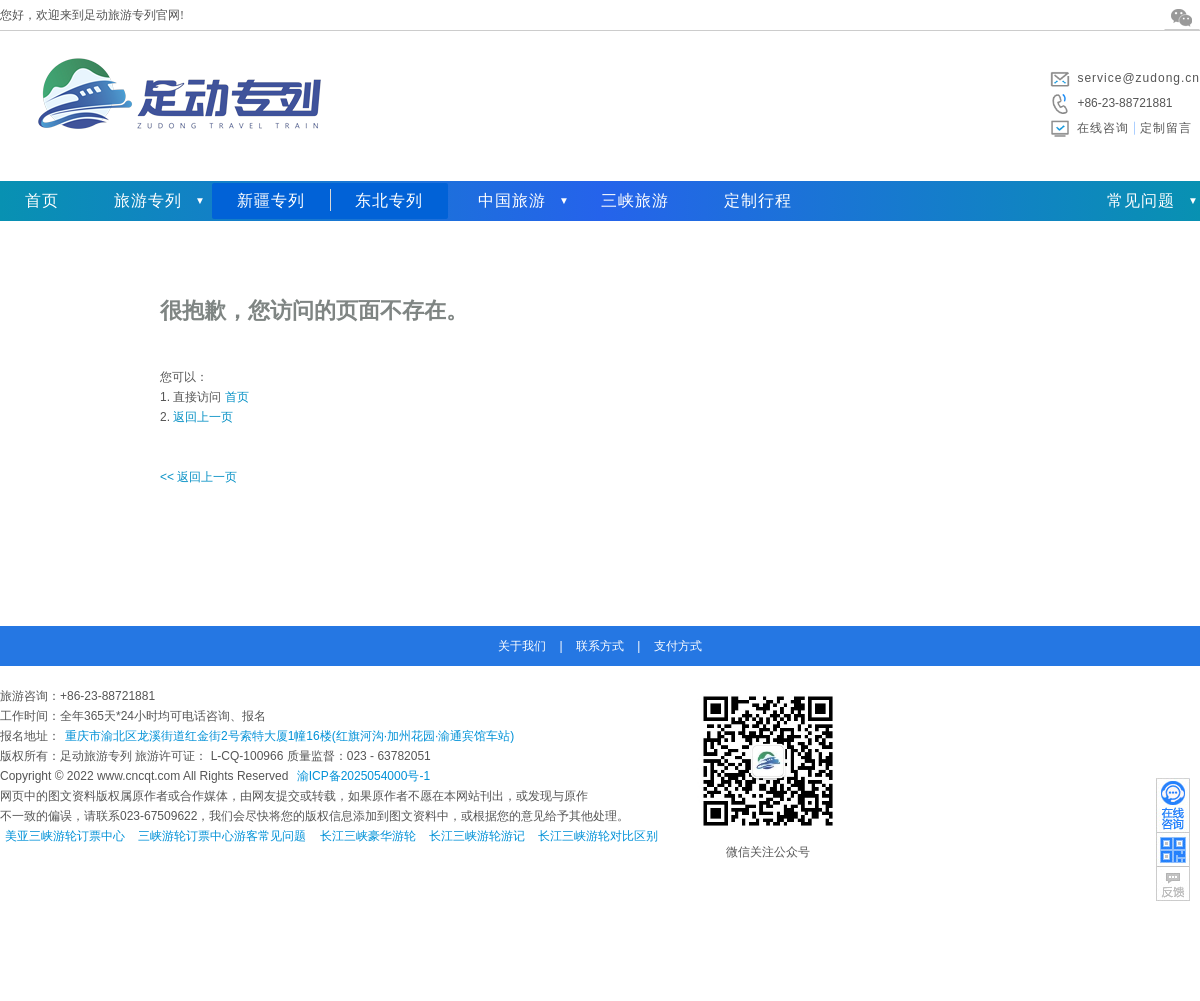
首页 (42, 200)
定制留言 (1166, 128)
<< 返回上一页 (198, 477)
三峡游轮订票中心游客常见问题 (222, 836)
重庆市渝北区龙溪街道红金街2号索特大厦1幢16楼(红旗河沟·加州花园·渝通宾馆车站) (289, 736)
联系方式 (600, 646)
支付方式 (678, 646)
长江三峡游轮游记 (477, 836)
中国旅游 (512, 200)
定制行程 (758, 200)
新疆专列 (271, 200)
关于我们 (522, 646)
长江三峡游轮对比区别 (598, 836)
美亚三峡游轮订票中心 (65, 836)
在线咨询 (1103, 128)
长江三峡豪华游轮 (368, 836)
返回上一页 (203, 417)
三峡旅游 (635, 200)
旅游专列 (148, 200)
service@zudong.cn (1138, 78)
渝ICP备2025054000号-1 (363, 776)
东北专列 (389, 200)
